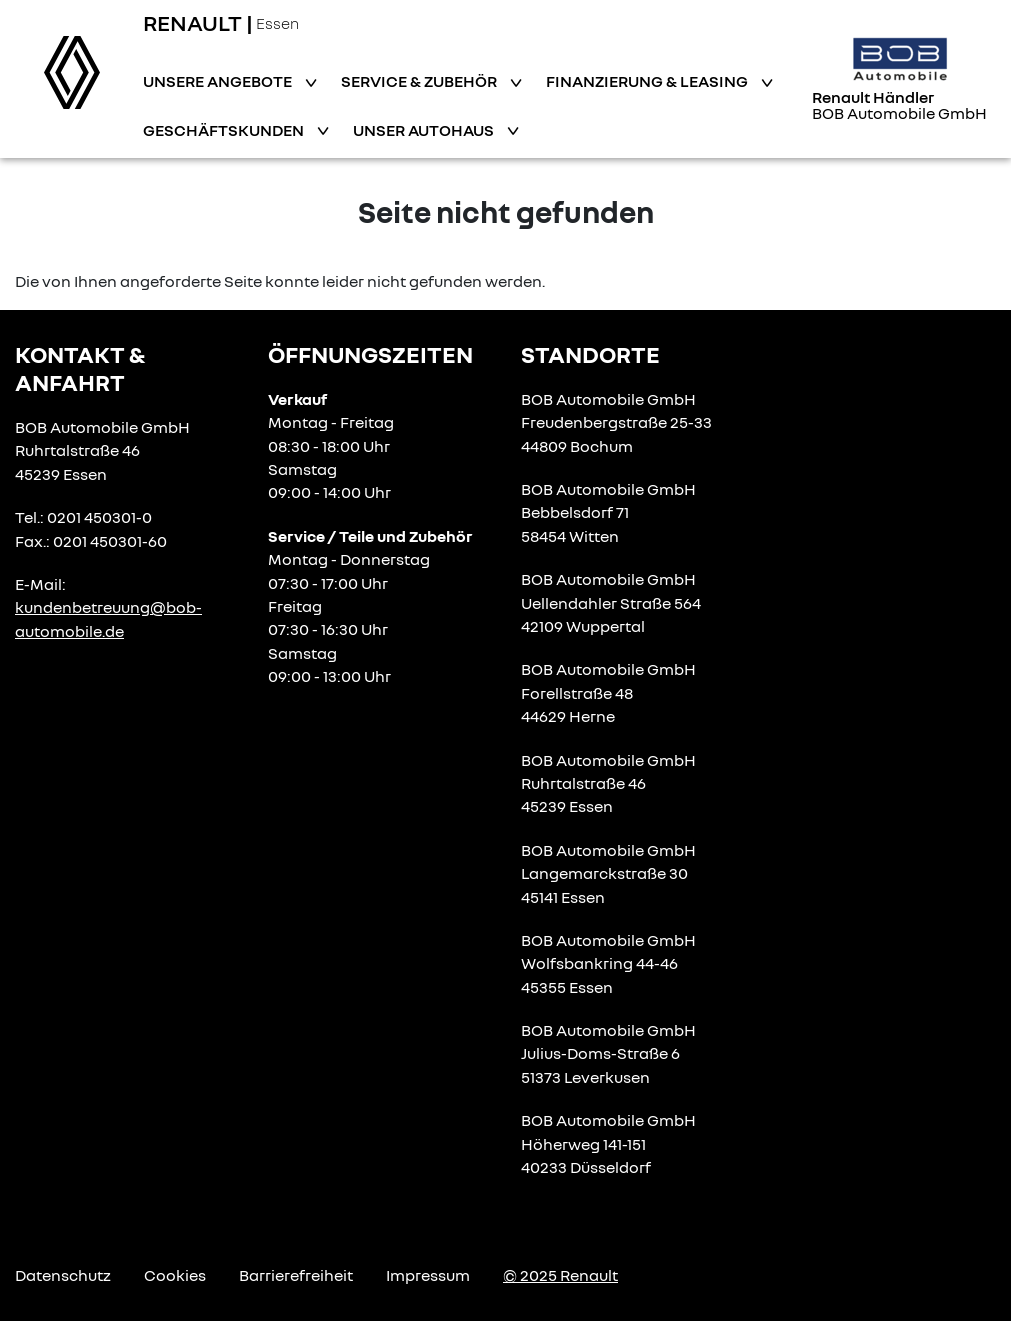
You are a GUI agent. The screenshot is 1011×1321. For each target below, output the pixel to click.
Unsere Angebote (219, 81)
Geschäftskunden (225, 130)
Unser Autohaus (425, 130)
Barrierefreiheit (296, 1275)
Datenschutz (63, 1275)
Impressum (428, 1275)
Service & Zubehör (420, 81)
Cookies (175, 1275)
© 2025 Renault (560, 1275)
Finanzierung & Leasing (648, 81)
